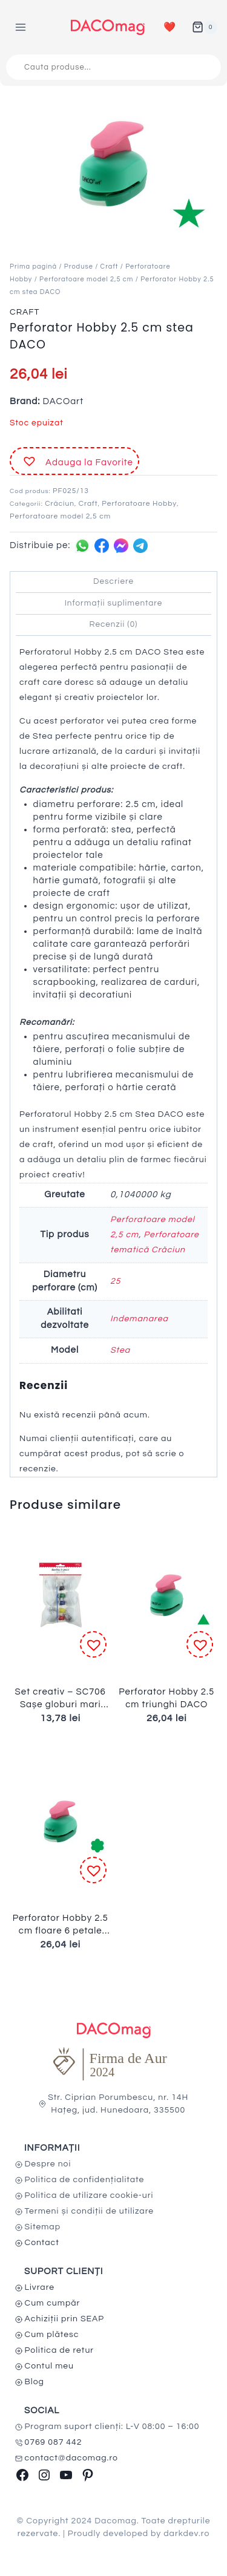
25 (115, 1281)
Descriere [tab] (113, 581)
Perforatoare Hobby (139, 504)
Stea (120, 1350)
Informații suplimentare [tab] (114, 603)
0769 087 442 (53, 2442)
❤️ (169, 27)
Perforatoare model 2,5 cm (86, 279)
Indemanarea (139, 1319)
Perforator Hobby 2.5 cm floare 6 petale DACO (60, 1931)
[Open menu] (21, 27)
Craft (109, 266)
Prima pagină (33, 266)
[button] (74, 461)
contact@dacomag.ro (72, 2458)
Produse (78, 266)
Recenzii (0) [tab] (114, 624)
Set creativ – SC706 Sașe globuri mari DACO (60, 1704)
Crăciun (59, 504)
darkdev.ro (186, 2533)
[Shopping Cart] (204, 27)
